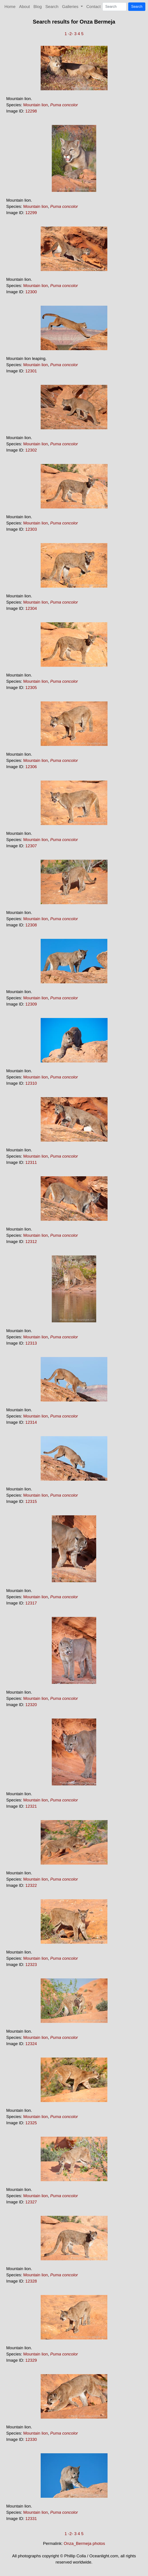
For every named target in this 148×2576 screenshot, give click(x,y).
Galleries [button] (71, 6)
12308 (31, 925)
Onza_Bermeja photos (84, 2543)
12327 (31, 2202)
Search (51, 6)
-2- (70, 33)
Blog (38, 6)
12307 (31, 845)
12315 (31, 1501)
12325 (31, 2122)
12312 (31, 1241)
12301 (31, 371)
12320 (31, 1704)
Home (10, 6)
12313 (31, 1343)
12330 (31, 2439)
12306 (31, 766)
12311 (31, 1162)
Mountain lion (35, 104)
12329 (31, 2360)
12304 (31, 608)
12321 (31, 1806)
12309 (31, 1004)
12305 (31, 687)
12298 (31, 111)
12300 (31, 291)
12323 (31, 1964)
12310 (31, 1083)
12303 (31, 529)
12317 (31, 1603)
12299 (31, 212)
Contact (93, 6)
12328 (31, 2281)
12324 (31, 2043)
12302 (31, 450)
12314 (31, 1422)
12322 (31, 1885)
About (24, 6)
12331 (31, 2518)
